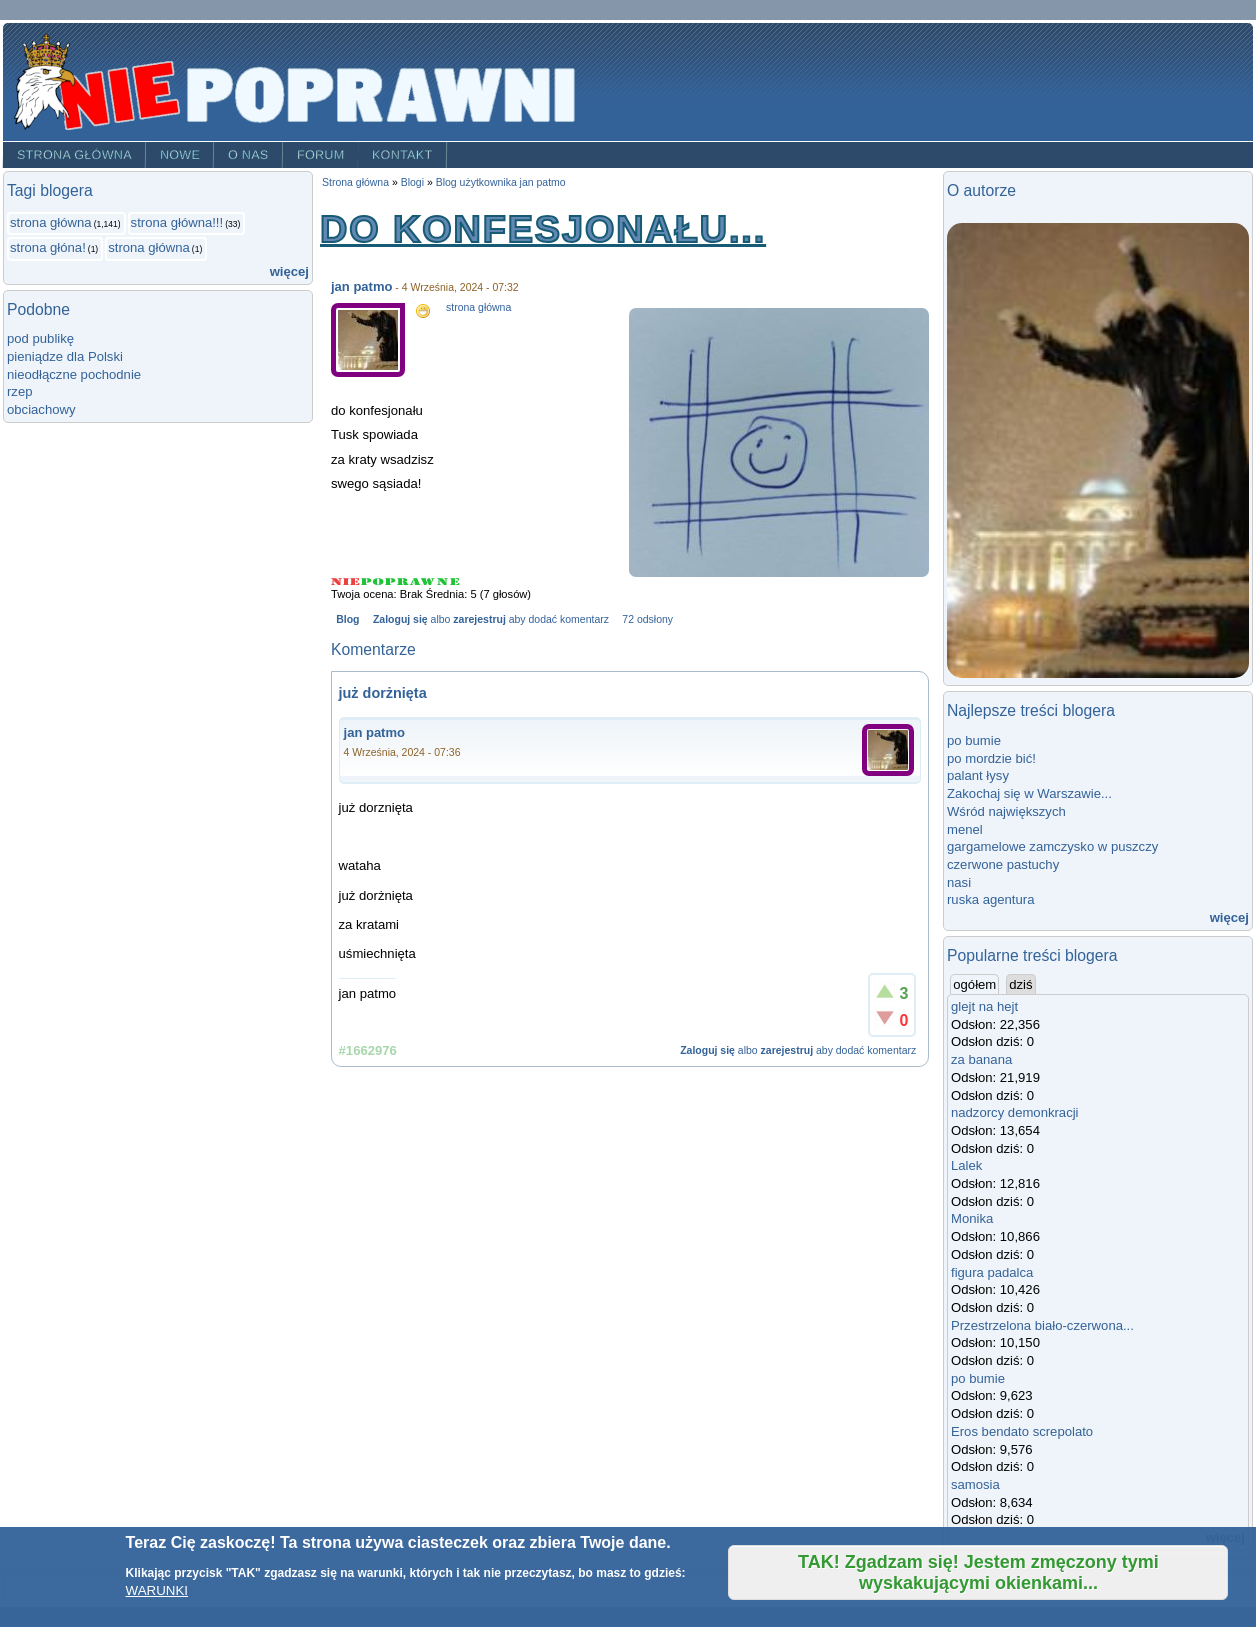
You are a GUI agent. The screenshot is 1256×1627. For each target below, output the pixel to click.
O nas (248, 155)
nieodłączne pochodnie (74, 374)
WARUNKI (157, 1590)
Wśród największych (1006, 811)
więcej (289, 271)
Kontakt (402, 155)
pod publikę (40, 338)
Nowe (180, 155)
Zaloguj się (400, 619)
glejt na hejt (984, 1006)
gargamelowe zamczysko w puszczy (1052, 846)
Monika (972, 1218)
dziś (1020, 984)
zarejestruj (479, 619)
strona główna (51, 222)
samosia (975, 1484)
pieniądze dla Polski (65, 356)
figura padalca (992, 1272)
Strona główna (74, 155)
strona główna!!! (177, 222)
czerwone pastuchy (1003, 864)
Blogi (412, 182)
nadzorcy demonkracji (1015, 1112)
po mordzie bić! (991, 758)
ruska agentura (990, 899)
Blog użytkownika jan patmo (501, 182)
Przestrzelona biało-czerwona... (1042, 1325)
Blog (347, 619)
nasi (959, 882)
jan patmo (361, 286)
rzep (20, 391)
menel (965, 829)
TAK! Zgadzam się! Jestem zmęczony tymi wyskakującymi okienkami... (978, 1572)
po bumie (974, 740)
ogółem (976, 984)
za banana (981, 1059)
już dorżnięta (383, 693)
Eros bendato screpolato (1022, 1431)
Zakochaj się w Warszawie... (1029, 793)
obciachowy (41, 409)
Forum (321, 155)
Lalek (966, 1165)
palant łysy (978, 775)
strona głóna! (48, 247)
